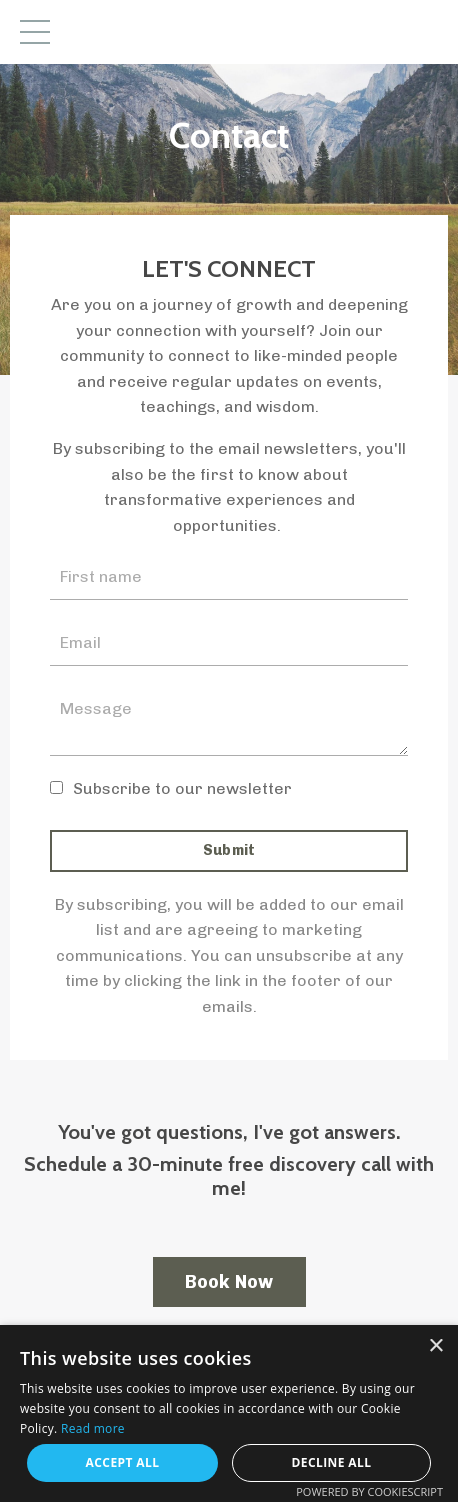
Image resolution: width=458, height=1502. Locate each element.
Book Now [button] (229, 1282)
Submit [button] (229, 850)
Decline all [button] (332, 1462)
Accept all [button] (123, 1462)
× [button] (435, 1346)
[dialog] (229, 1413)
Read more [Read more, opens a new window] (93, 1428)
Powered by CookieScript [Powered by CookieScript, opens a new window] (369, 1491)
